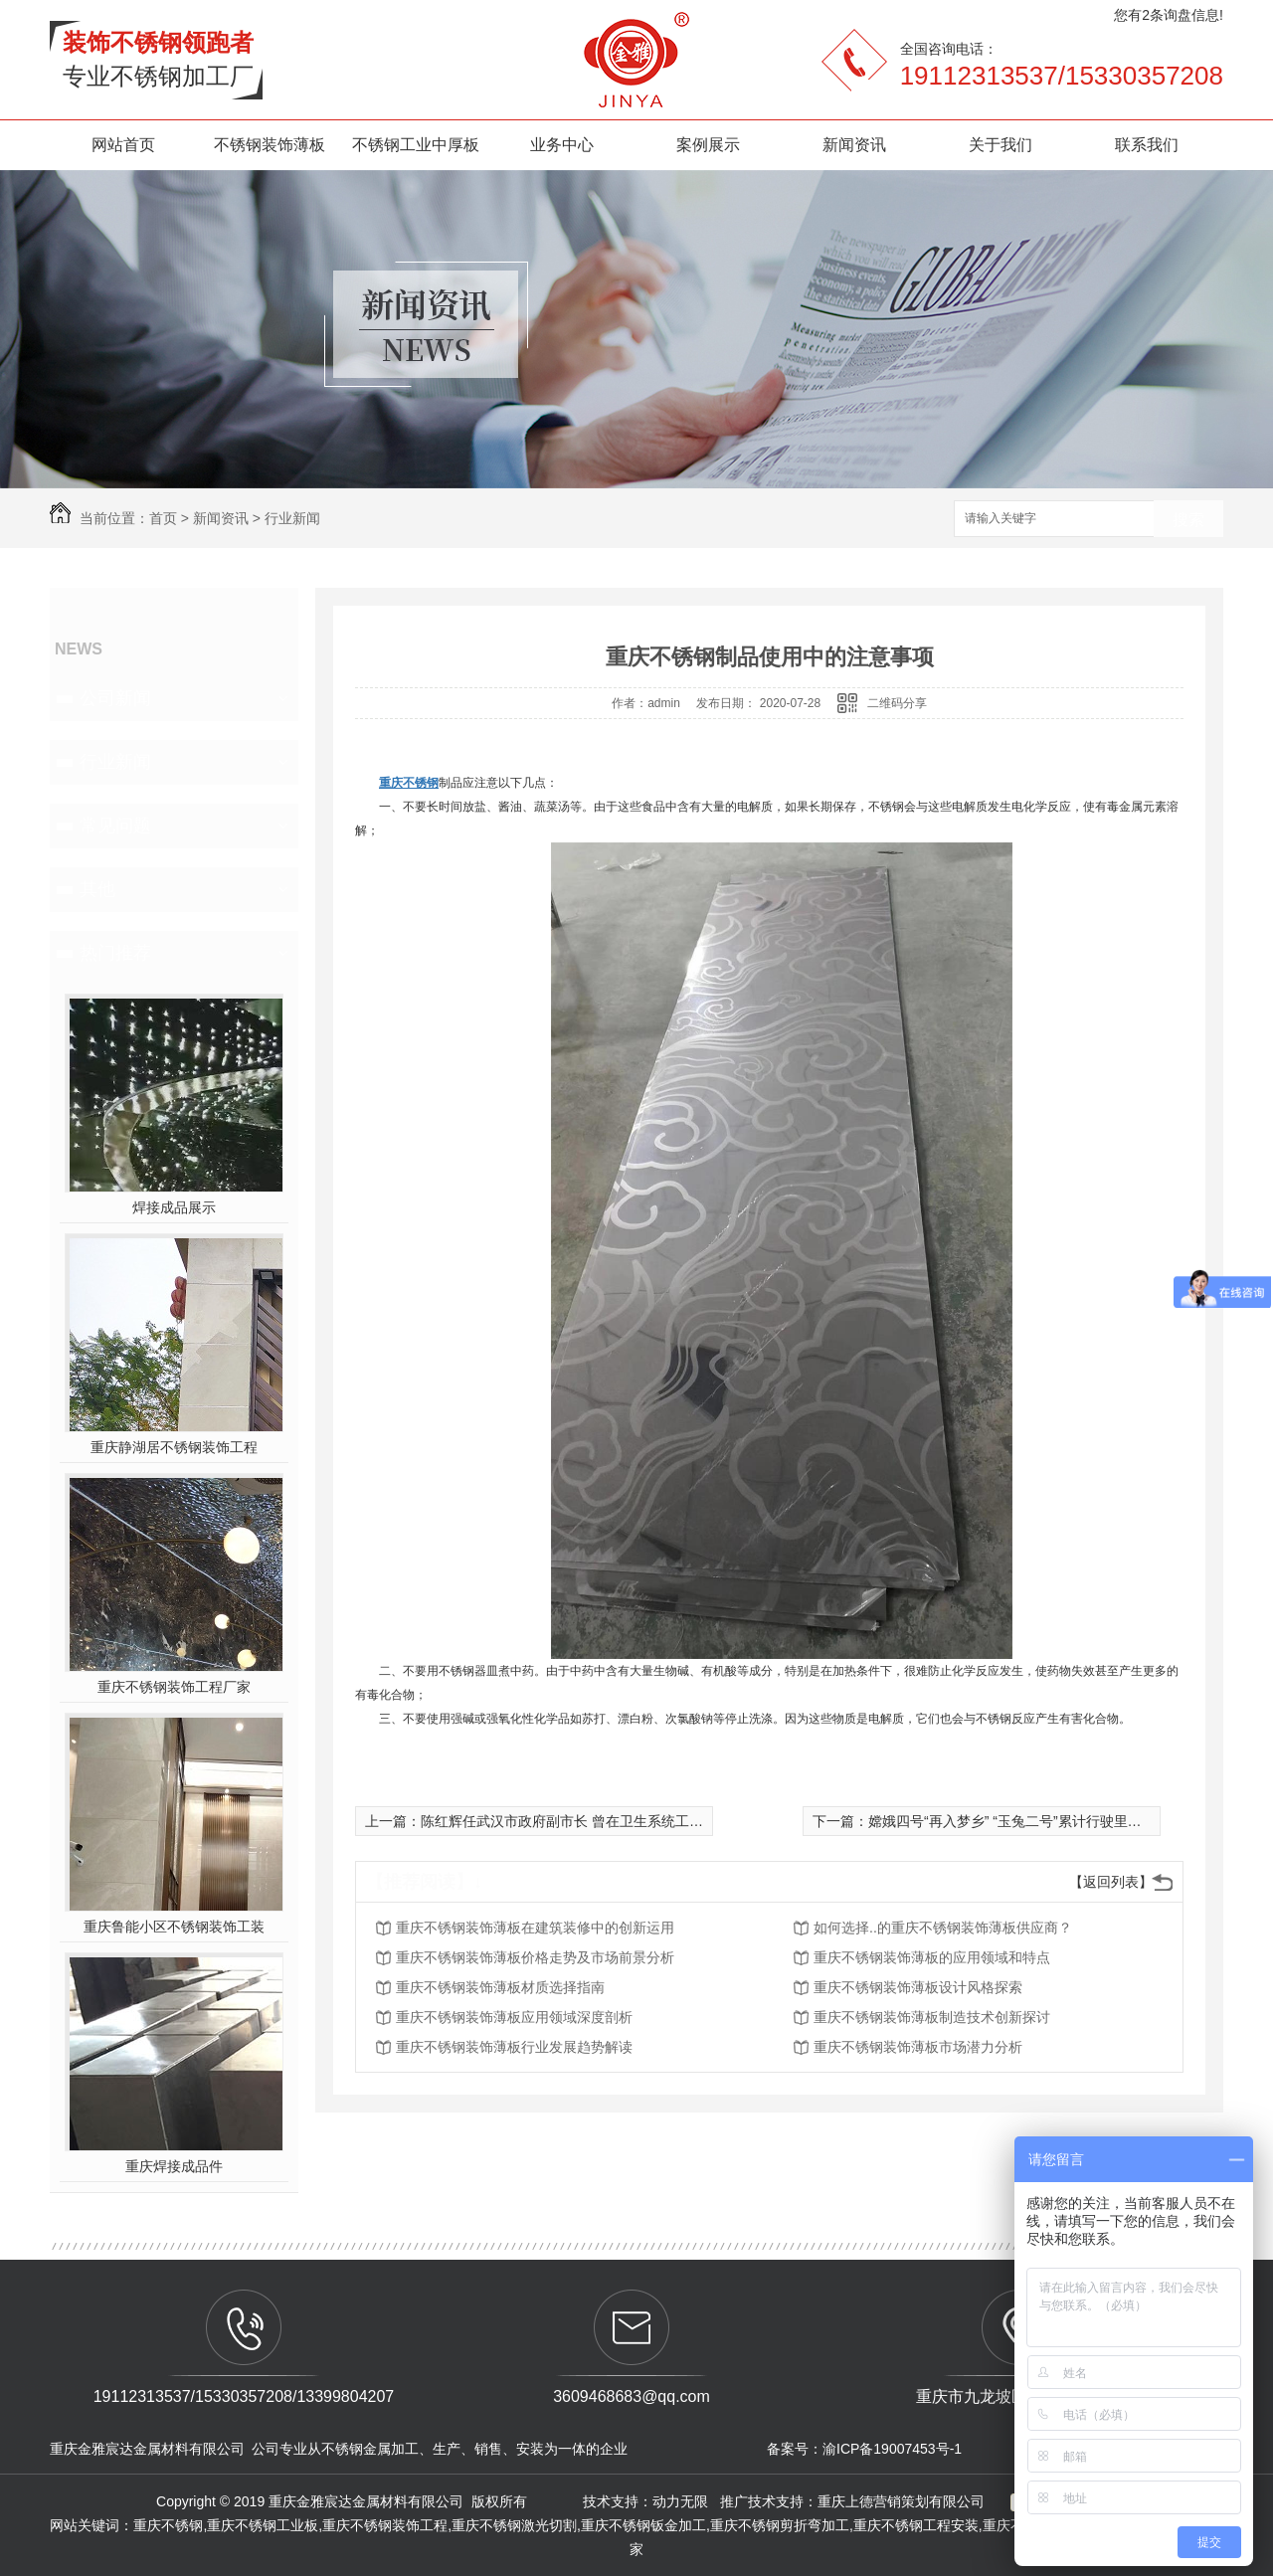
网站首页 (123, 144)
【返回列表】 (1111, 1882)
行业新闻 (292, 518)
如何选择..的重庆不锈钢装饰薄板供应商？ (943, 1927)
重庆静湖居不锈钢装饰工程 (174, 1447)
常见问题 (115, 825)
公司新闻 (115, 698)
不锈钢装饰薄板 (269, 144)
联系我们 (1147, 144)
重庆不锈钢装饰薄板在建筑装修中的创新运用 (535, 1927)
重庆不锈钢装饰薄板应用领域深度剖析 (514, 2017)
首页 (163, 518)
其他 (97, 889)
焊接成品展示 (174, 1207)
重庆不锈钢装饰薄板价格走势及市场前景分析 (535, 1957)
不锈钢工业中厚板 (415, 144)
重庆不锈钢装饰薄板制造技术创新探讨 (932, 2017)
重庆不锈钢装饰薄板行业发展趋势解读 (514, 2047)
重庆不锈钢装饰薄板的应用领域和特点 (932, 1957)
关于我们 (1000, 144)
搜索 (1188, 519)
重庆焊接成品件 (174, 2166)
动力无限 (680, 2501)
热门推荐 (115, 953)
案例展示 (708, 144)
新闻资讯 (854, 144)
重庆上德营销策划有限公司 (903, 2501)
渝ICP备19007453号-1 (892, 2449)
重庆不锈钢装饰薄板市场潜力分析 (918, 2047)
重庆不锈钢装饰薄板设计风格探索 (918, 1987)
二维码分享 (897, 703)
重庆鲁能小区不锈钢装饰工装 (174, 1926)
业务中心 (562, 144)
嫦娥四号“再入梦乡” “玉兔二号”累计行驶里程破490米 (1030, 1821)
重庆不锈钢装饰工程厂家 (174, 1687)
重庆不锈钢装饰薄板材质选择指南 (500, 1987)
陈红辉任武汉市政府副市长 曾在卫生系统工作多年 (576, 1821)
